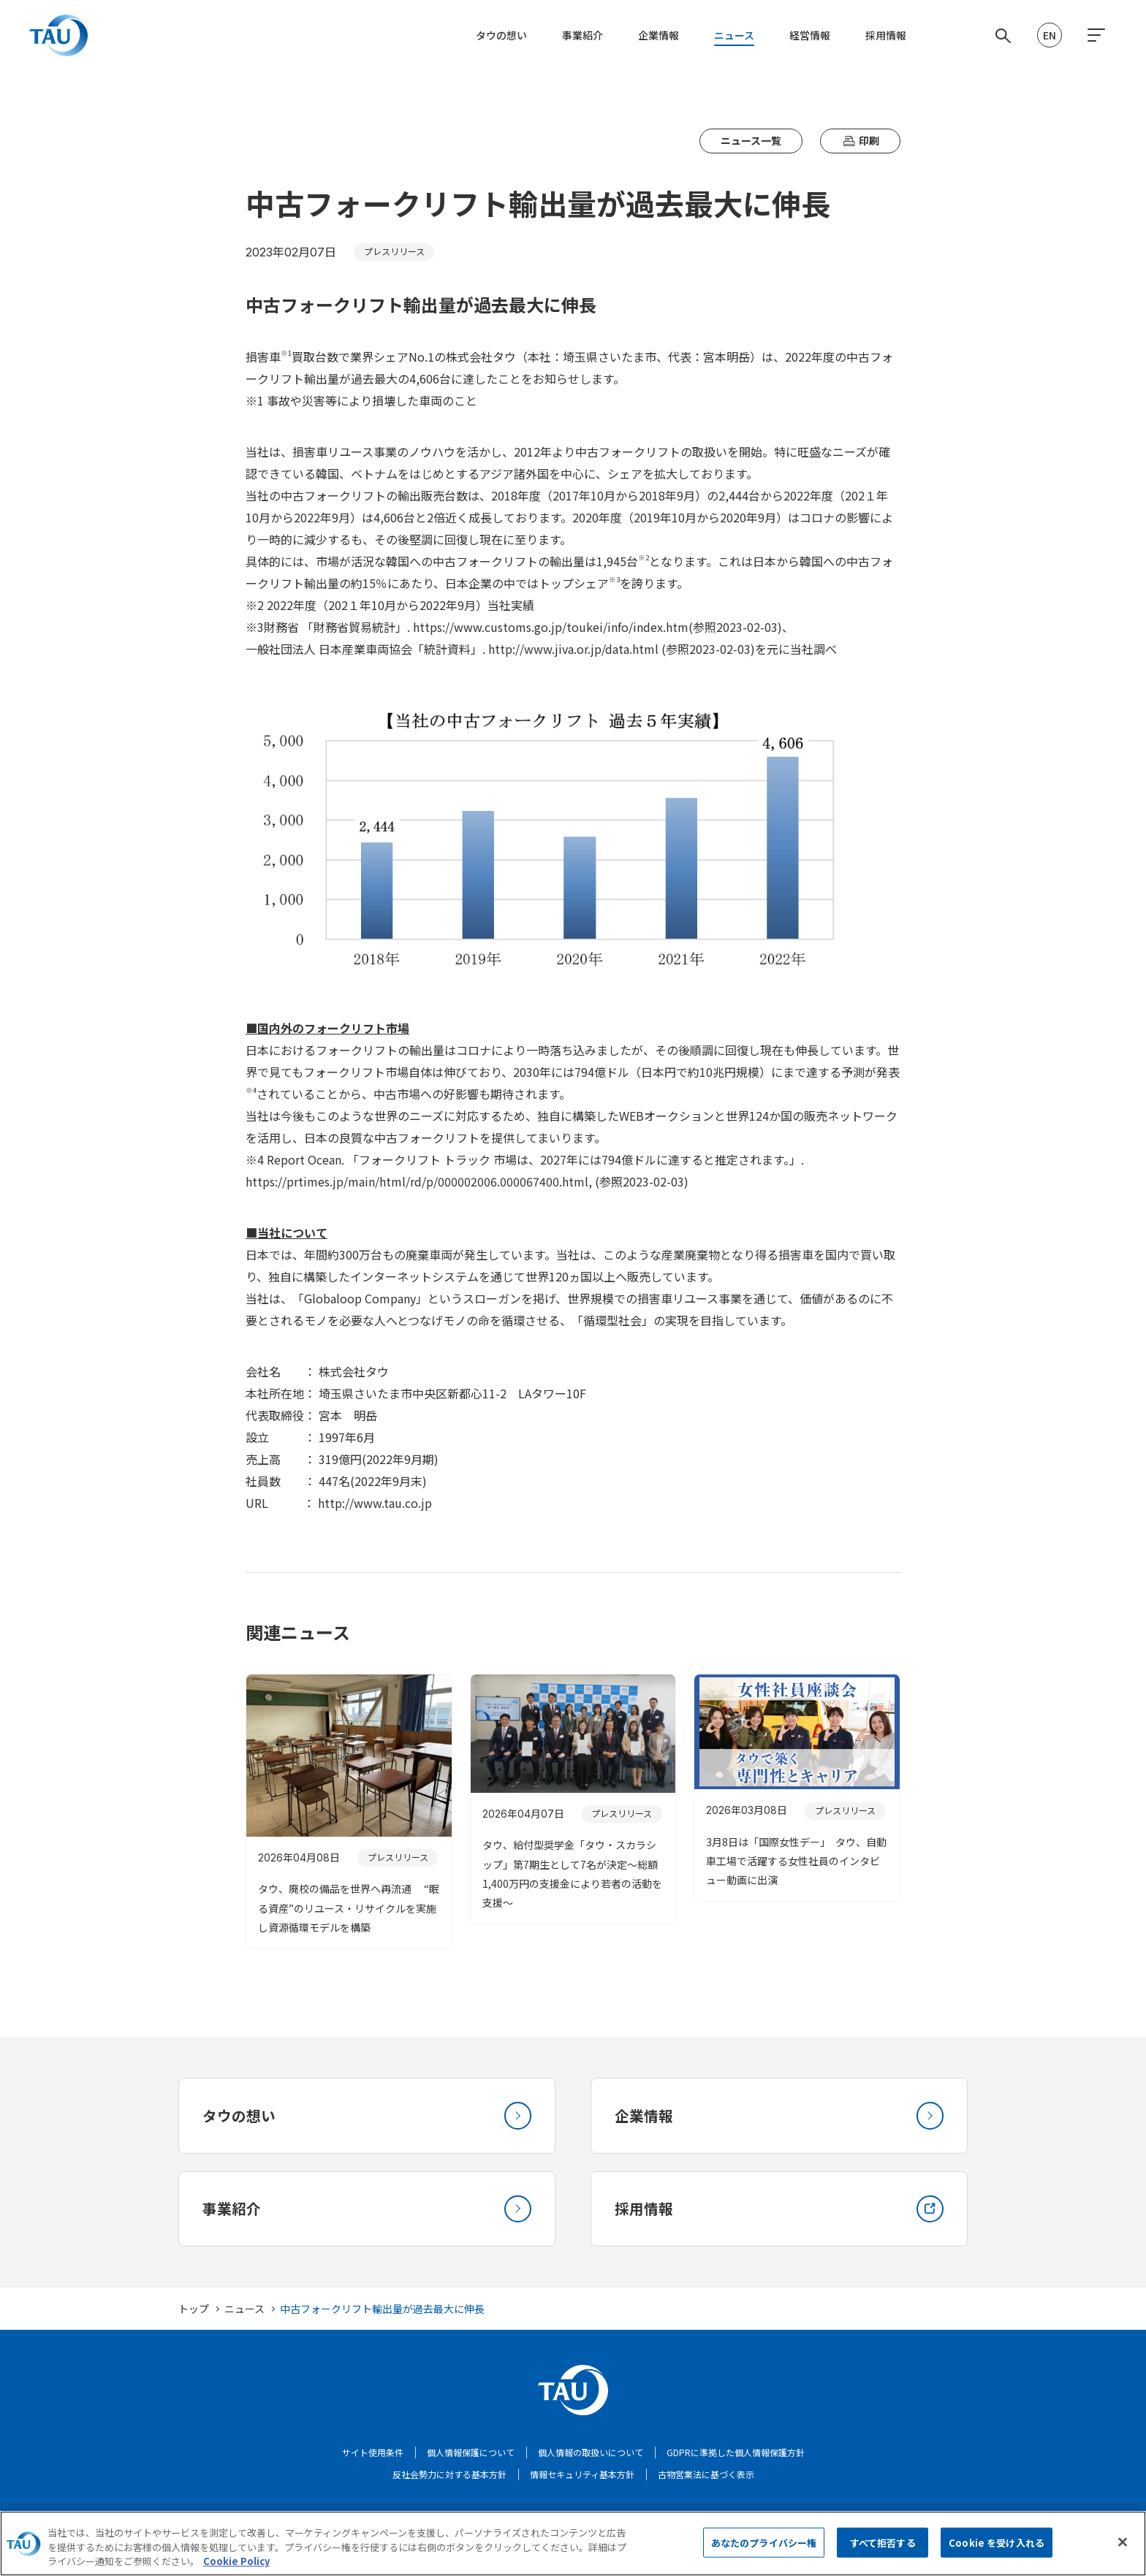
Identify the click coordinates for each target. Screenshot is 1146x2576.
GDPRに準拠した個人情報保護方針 (736, 2456)
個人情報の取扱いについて (590, 2456)
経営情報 (809, 35)
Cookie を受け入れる (996, 2547)
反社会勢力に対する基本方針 (449, 2478)
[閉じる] (1123, 2546)
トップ (193, 2312)
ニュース (734, 35)
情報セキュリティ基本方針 (582, 2478)
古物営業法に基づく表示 (706, 2478)
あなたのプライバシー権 (763, 2547)
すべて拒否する (883, 2547)
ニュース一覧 (751, 140)
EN (1049, 35)
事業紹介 (582, 35)
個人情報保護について (471, 2456)
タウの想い (501, 35)
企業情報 (658, 35)
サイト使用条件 (372, 2456)
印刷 (860, 140)
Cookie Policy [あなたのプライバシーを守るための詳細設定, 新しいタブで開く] (236, 2566)
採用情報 (885, 35)
